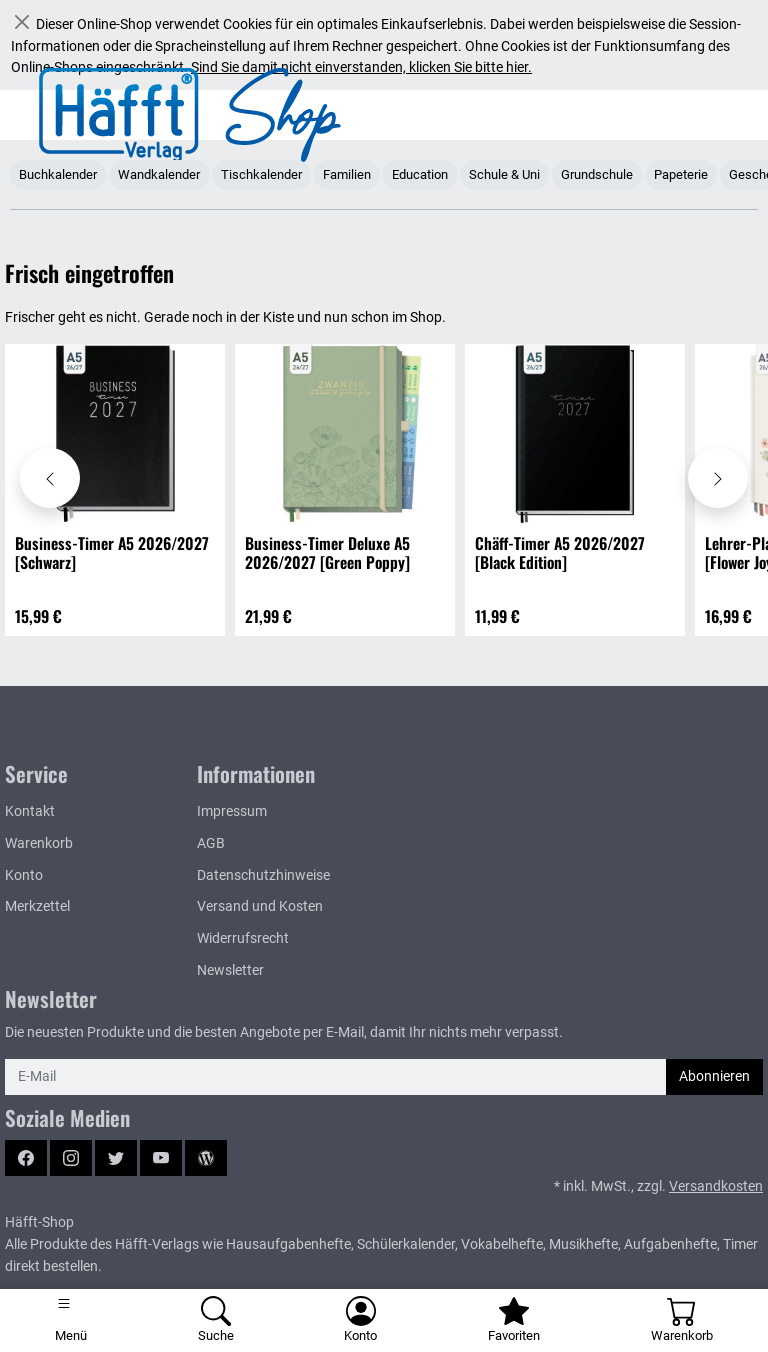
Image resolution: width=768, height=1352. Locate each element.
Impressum (232, 811)
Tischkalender (261, 174)
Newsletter (230, 970)
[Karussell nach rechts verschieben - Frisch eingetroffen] (718, 478)
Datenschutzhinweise (263, 875)
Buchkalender (58, 174)
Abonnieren (714, 1076)
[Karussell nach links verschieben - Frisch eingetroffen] (50, 478)
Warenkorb (39, 843)
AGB (211, 843)
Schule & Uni (504, 174)
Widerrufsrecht (243, 938)
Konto (24, 875)
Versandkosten (716, 1186)
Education (420, 174)
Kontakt (30, 811)
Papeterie (681, 174)
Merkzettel (37, 906)
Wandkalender (159, 174)
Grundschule (597, 174)
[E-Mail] (336, 1077)
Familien (347, 174)
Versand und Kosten (260, 906)
